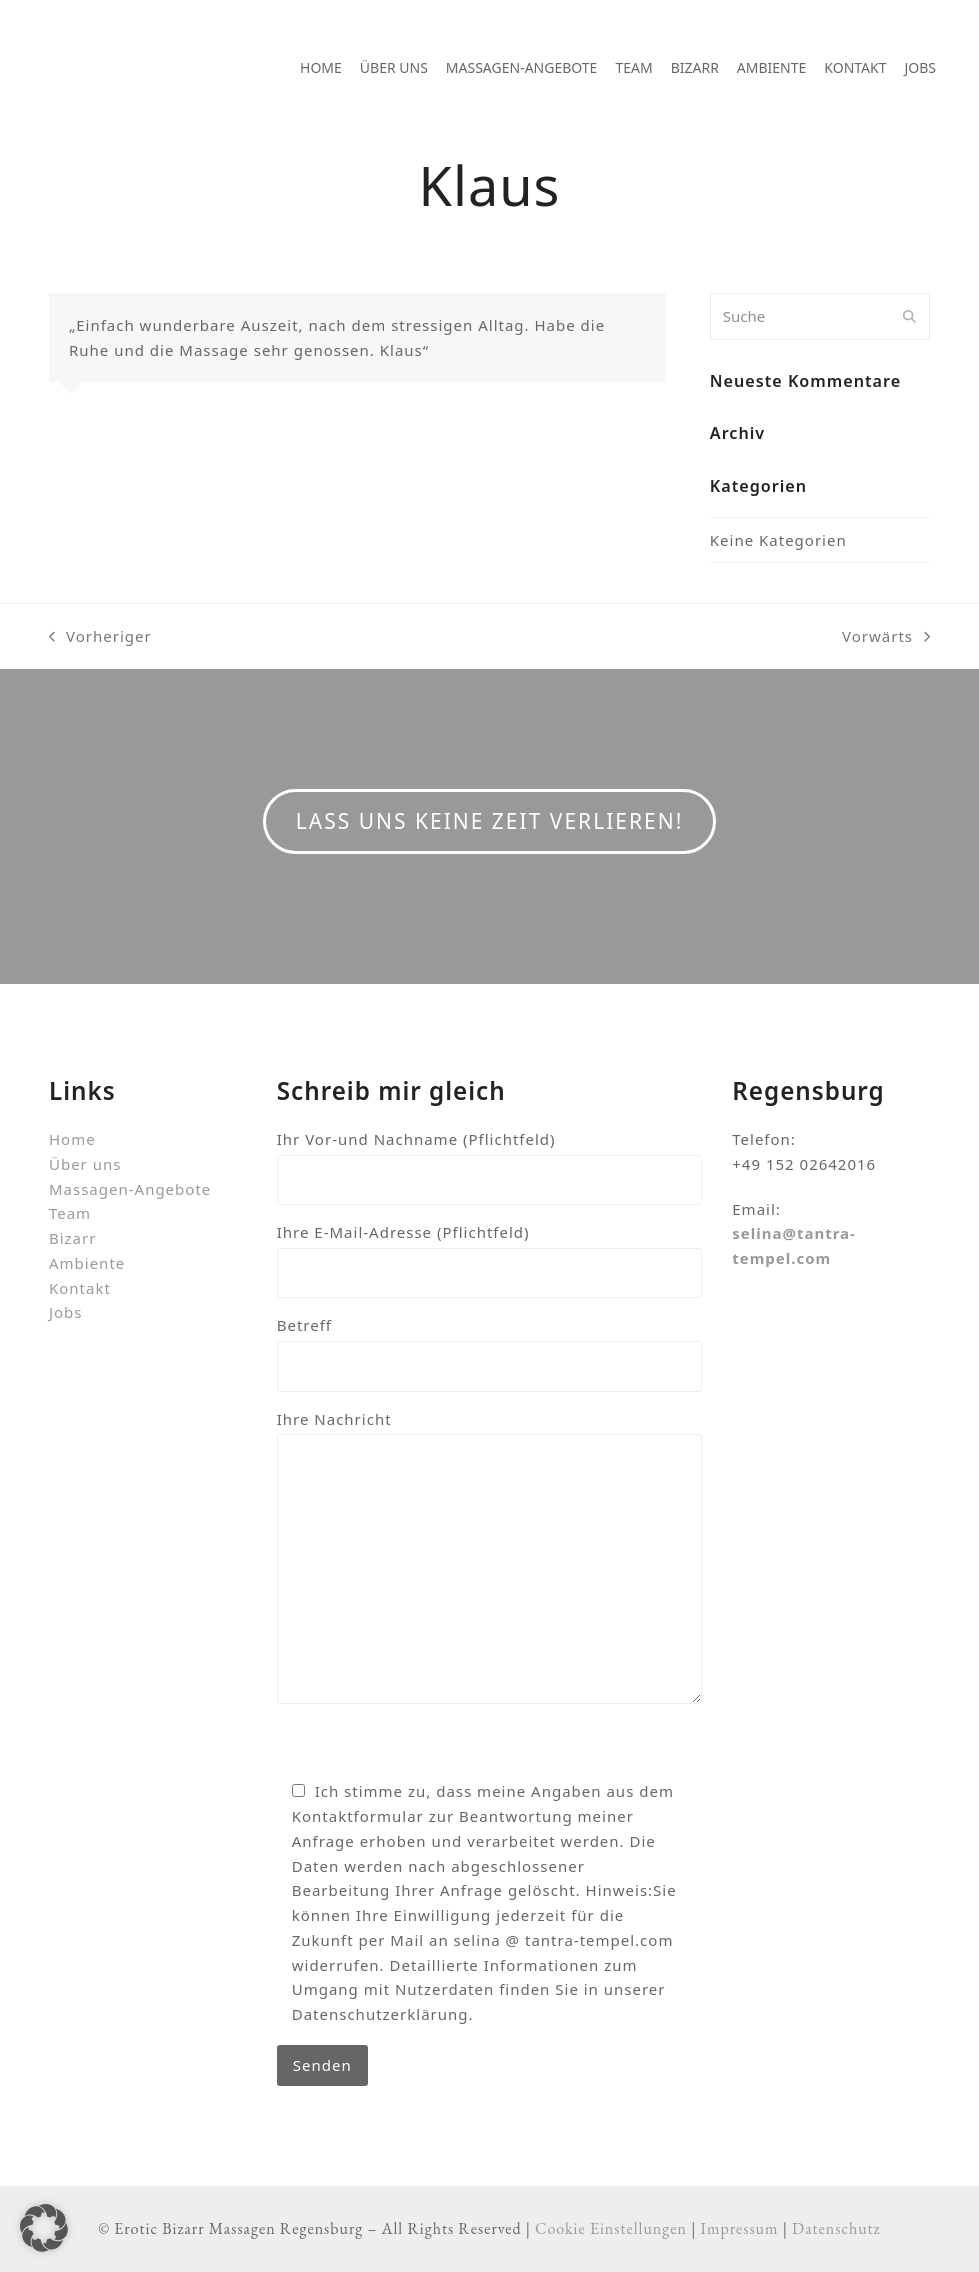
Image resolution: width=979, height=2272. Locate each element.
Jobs (66, 1312)
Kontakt (80, 1288)
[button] (44, 2228)
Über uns (85, 1164)
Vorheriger (100, 637)
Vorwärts (886, 637)
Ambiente (87, 1263)
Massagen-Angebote (130, 1189)
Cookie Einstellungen (611, 2228)
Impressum (740, 2228)
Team (70, 1213)
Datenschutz (836, 2228)
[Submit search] (909, 316)
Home (72, 1139)
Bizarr (72, 1238)
